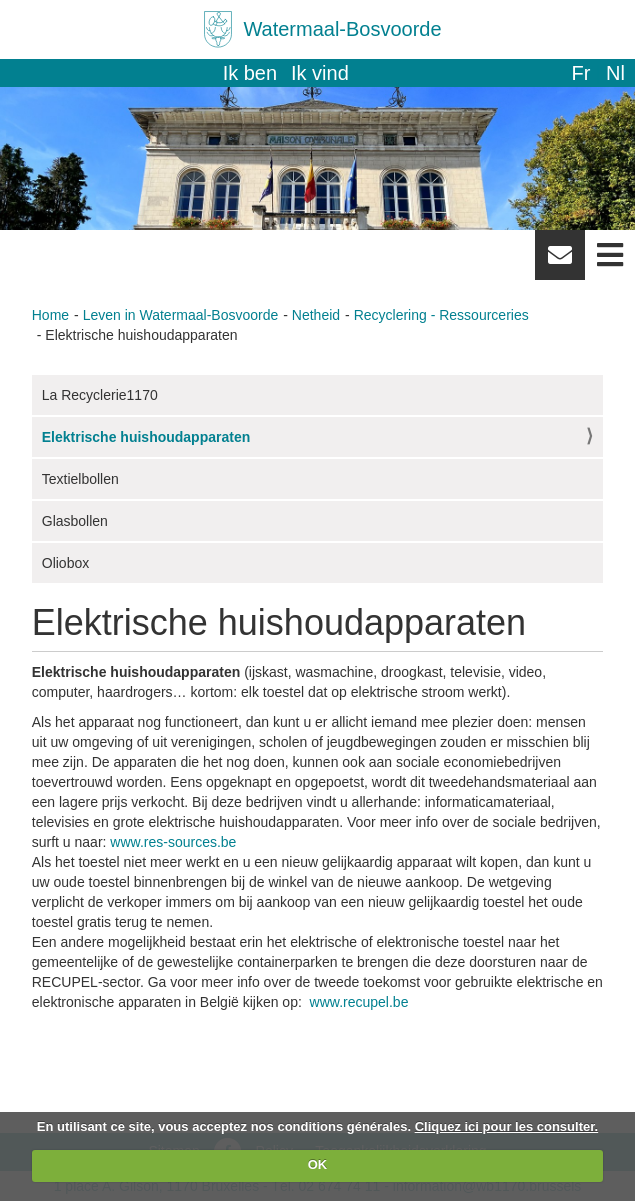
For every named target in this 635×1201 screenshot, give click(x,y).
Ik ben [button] (250, 73)
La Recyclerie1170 (100, 395)
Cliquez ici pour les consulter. (507, 1126)
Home (50, 315)
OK (318, 1164)
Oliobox (65, 563)
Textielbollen (80, 479)
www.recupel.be (359, 1002)
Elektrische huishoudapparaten (146, 437)
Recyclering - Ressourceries (441, 315)
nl (615, 73)
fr (580, 73)
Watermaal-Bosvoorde (342, 29)
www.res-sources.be (173, 842)
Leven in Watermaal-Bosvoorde (181, 315)
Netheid (316, 315)
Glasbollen (75, 521)
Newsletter (560, 262)
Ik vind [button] (320, 73)
